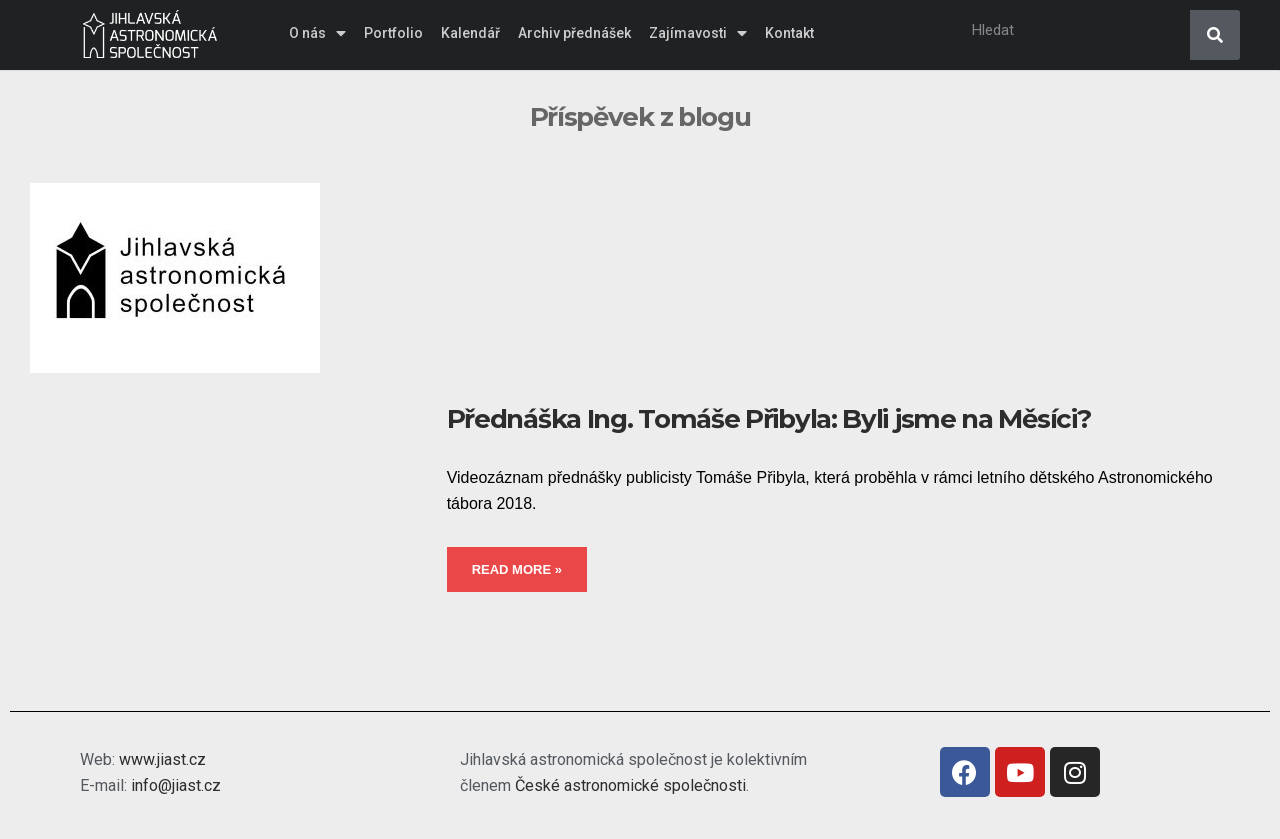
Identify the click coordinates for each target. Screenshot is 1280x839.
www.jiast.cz (162, 759)
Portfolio (393, 33)
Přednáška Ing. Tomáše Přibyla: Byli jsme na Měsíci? (769, 419)
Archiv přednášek (574, 33)
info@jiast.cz (176, 785)
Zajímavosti (698, 33)
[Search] (1215, 35)
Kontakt (789, 33)
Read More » (517, 569)
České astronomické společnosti (630, 785)
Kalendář (470, 33)
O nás (317, 33)
